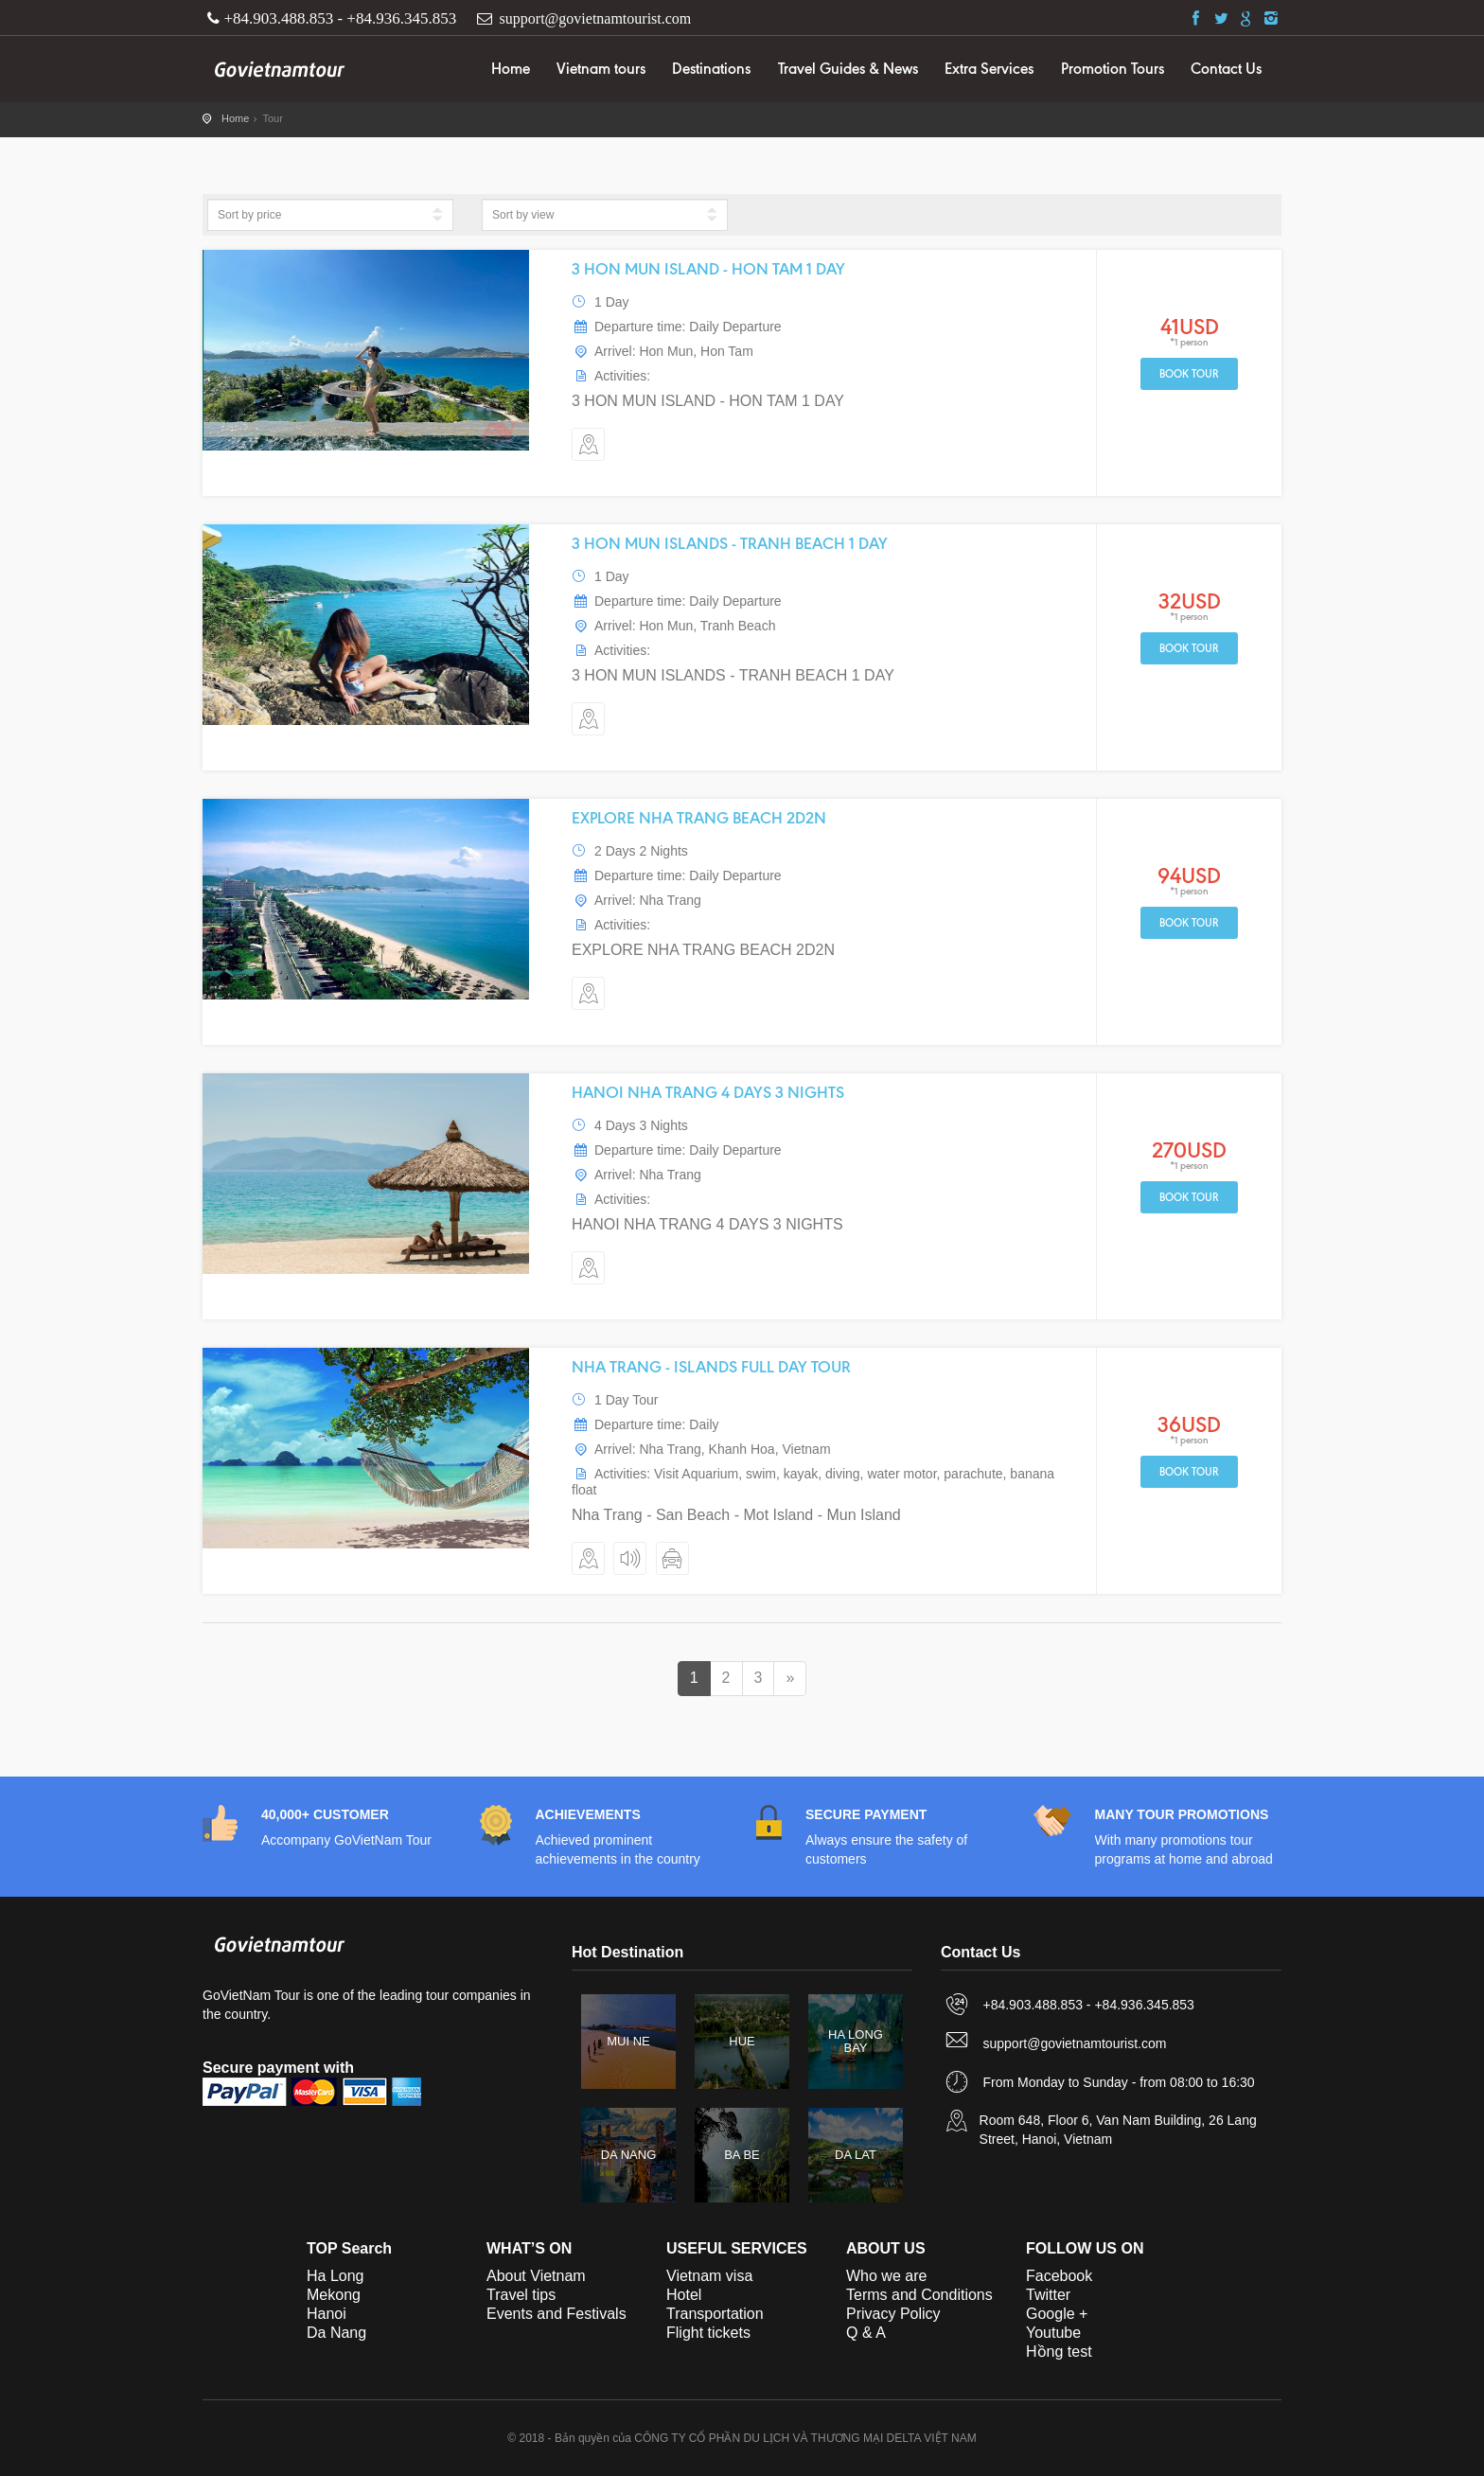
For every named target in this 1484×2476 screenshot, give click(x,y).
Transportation (715, 2314)
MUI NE (628, 2041)
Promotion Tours (1112, 69)
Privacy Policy (893, 2314)
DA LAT (855, 2155)
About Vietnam (536, 2276)
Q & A (866, 2333)
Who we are (886, 2276)
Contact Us (1226, 69)
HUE (741, 2041)
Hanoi (326, 2314)
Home (510, 69)
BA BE (742, 2155)
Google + (1056, 2314)
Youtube (1053, 2333)
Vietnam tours (600, 69)
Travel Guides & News (848, 69)
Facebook (1059, 2276)
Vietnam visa (709, 2276)
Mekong (334, 2295)
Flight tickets (708, 2333)
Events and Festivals (556, 2314)
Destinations (711, 69)
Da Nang (336, 2333)
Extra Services (989, 69)
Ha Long (335, 2276)
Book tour (1189, 373)
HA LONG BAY (855, 2041)
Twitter (1048, 2295)
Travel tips (521, 2295)
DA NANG (629, 2155)
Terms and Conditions (919, 2295)
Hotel (683, 2295)
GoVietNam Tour (278, 66)
